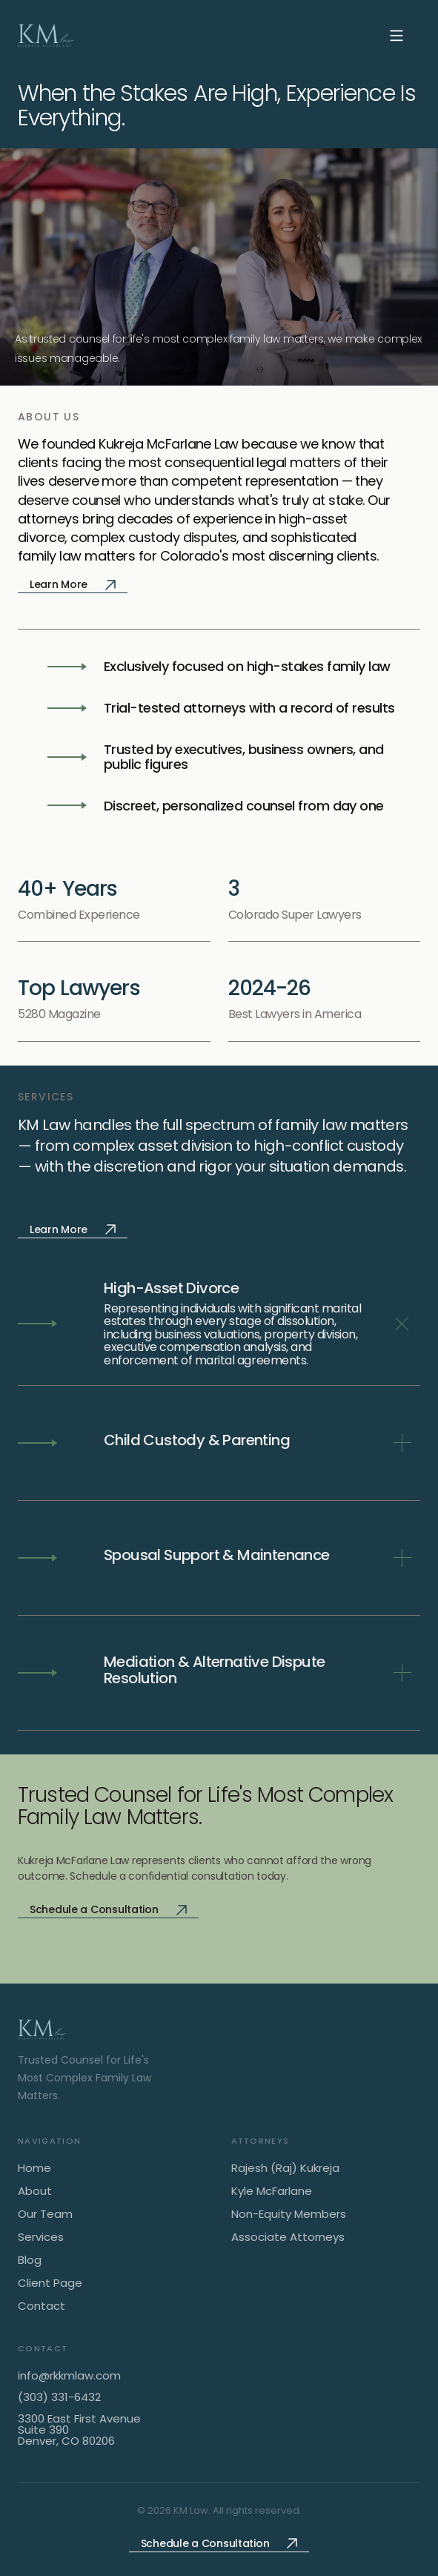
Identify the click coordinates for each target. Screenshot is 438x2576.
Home (34, 2168)
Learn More (73, 584)
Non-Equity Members (288, 2214)
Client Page (50, 2283)
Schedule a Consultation (108, 1909)
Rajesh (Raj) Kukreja (285, 2168)
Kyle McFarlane (271, 2191)
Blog (30, 2260)
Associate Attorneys (288, 2237)
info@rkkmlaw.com (69, 2375)
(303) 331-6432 (59, 2396)
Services (41, 2237)
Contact (41, 2306)
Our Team (45, 2214)
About (35, 2191)
